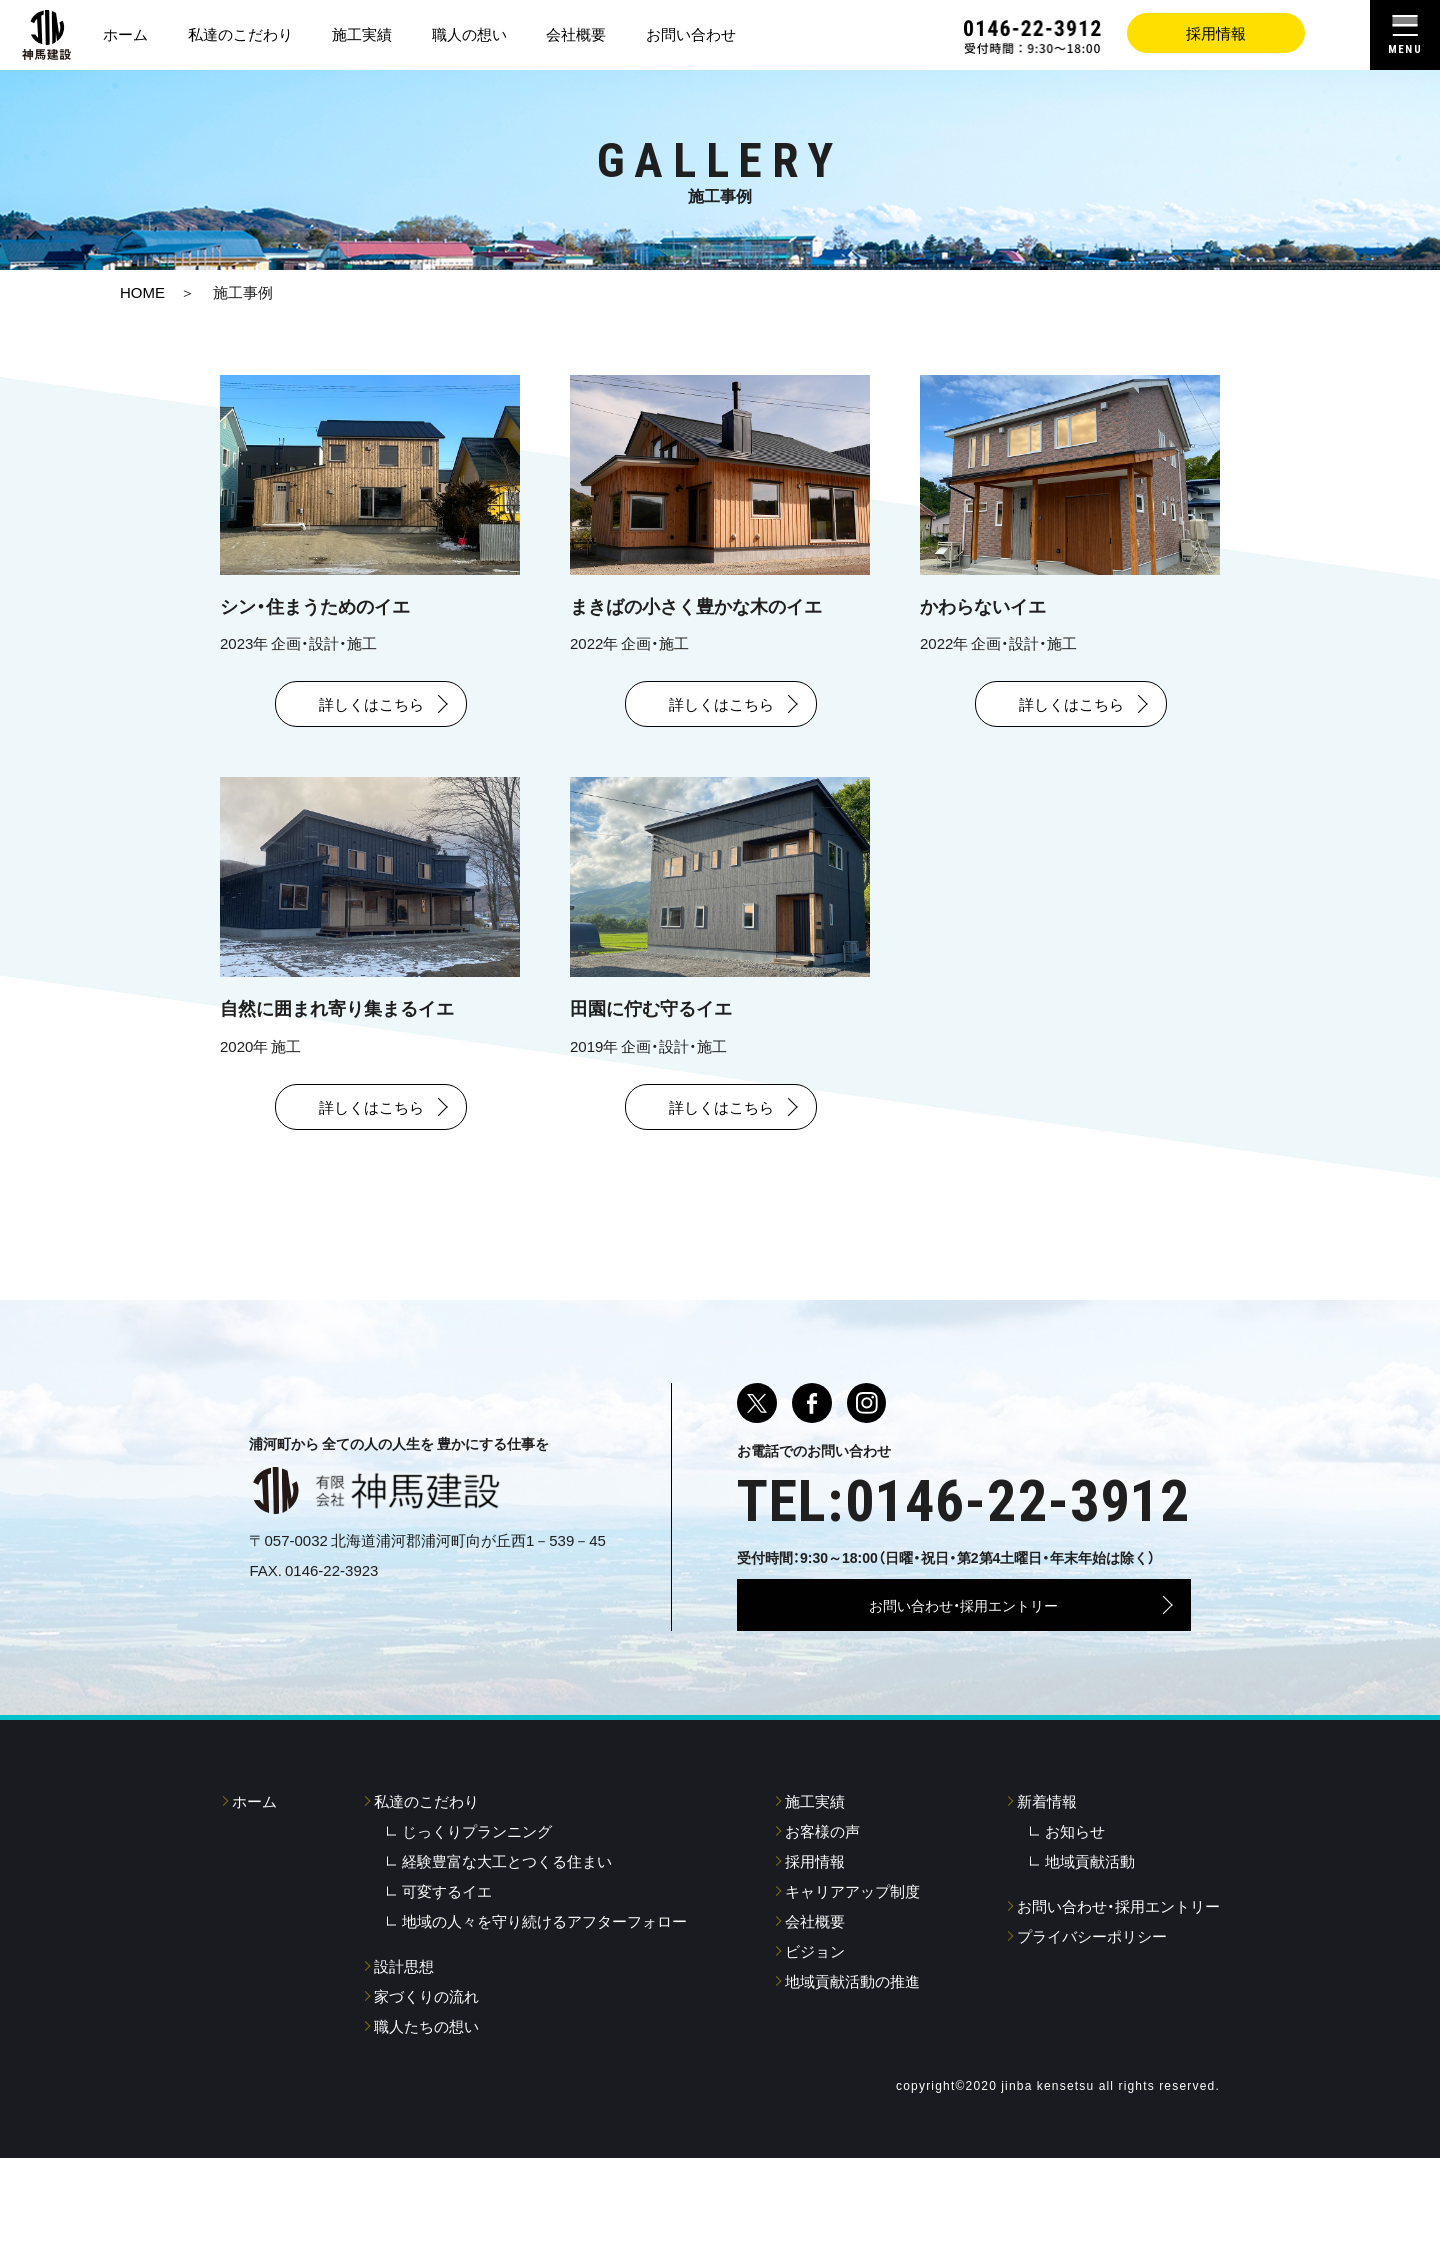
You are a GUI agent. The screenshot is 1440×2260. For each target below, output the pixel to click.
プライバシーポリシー (1092, 2015)
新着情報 (1047, 1880)
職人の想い (469, 34)
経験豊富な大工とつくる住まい (507, 1940)
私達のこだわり (240, 34)
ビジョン (815, 2030)
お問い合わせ (691, 34)
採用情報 (1216, 33)
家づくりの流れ (426, 2075)
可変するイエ (447, 1970)
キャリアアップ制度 (852, 1970)
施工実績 (362, 34)
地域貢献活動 (1090, 1940)
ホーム (125, 34)
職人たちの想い (426, 2105)
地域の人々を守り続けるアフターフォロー (544, 2000)
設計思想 (404, 2045)
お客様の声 (822, 1910)
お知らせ (1075, 1910)
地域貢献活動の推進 (852, 2060)
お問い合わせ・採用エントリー (963, 1652)
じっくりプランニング (477, 1910)
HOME (142, 292)
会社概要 (576, 34)
